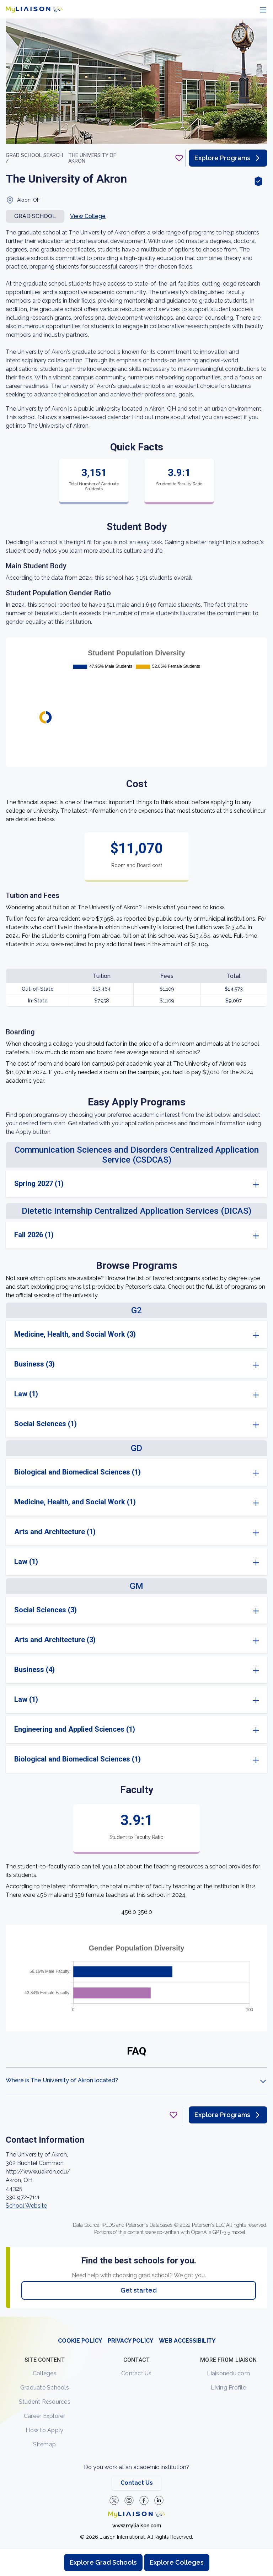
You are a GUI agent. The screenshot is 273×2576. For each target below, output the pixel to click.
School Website (26, 2205)
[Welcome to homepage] (136, 2514)
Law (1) (26, 1394)
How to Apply (44, 2430)
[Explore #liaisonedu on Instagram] (129, 2500)
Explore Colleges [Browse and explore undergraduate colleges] (177, 2562)
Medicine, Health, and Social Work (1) (75, 1502)
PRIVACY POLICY (130, 2340)
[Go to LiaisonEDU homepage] (34, 9)
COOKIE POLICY (80, 2340)
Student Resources (44, 2401)
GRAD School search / (34, 158)
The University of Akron (92, 158)
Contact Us (136, 2373)
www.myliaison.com (136, 2525)
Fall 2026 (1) (34, 1234)
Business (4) (34, 1669)
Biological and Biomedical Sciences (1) (77, 1472)
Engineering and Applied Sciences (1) (74, 1729)
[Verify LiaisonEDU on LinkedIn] (159, 2500)
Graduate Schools (44, 2387)
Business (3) (34, 1364)
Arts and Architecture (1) (55, 1531)
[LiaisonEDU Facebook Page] (144, 2500)
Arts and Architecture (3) (55, 1639)
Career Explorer (44, 2416)
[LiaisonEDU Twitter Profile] (114, 2500)
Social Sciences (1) (45, 1423)
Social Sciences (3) (45, 1610)
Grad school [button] (35, 216)
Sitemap (44, 2444)
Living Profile (228, 2387)
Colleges (45, 2373)
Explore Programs (228, 158)
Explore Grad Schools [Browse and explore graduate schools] (103, 2562)
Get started (139, 2290)
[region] (136, 1167)
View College (88, 216)
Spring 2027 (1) (39, 1183)
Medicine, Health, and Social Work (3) (75, 1334)
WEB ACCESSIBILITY (187, 2340)
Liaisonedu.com (228, 2373)
